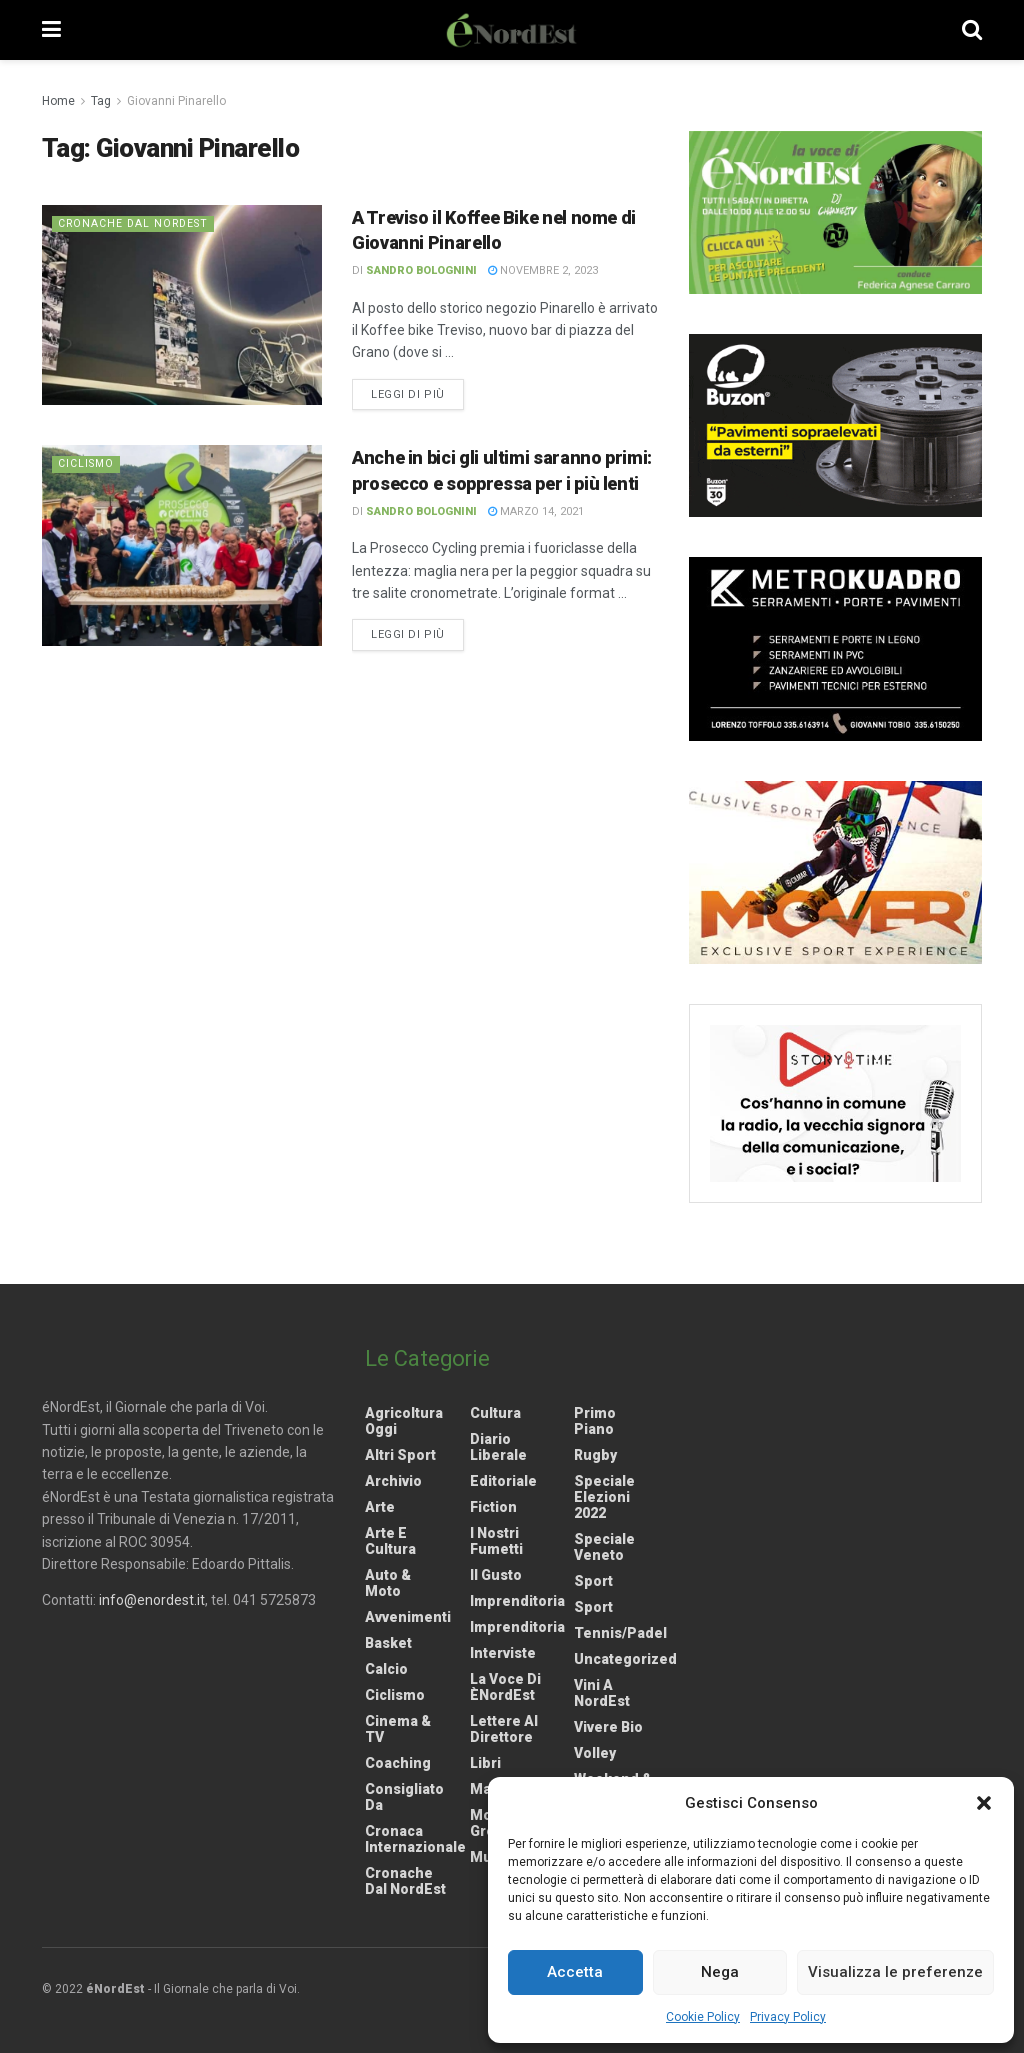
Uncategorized (625, 1659)
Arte (380, 1507)
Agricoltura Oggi (404, 1421)
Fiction (493, 1507)
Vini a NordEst (602, 1693)
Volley (595, 1753)
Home (58, 101)
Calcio (386, 1669)
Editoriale (503, 1481)
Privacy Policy (788, 2017)
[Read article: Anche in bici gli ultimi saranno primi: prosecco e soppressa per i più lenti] (182, 545)
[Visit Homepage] (512, 30)
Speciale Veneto (604, 1547)
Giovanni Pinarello (176, 101)
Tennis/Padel (620, 1633)
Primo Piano (595, 1421)
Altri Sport (400, 1455)
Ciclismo (87, 463)
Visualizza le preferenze (895, 1972)
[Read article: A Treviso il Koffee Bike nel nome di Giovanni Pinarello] (182, 305)
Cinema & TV (398, 1729)
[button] (984, 1803)
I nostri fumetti (496, 1541)
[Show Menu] (51, 30)
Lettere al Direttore (504, 1729)
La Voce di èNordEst (505, 1687)
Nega (720, 1972)
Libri (485, 1763)
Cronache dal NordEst (136, 223)
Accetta (575, 1972)
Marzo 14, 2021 (536, 511)
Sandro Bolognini (421, 270)
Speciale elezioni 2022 (604, 1497)
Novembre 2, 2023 (543, 270)
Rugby (595, 1455)
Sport (593, 1581)
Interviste (503, 1653)
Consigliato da (404, 1797)
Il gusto (496, 1575)
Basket (388, 1643)
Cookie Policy (703, 2017)
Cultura (495, 1413)
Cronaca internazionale (415, 1839)
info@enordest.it (152, 1600)
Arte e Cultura (390, 1541)
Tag (101, 101)
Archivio (393, 1481)
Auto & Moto (388, 1583)
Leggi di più (417, 393)
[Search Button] (972, 30)
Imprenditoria (517, 1601)
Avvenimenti (408, 1617)
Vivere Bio (608, 1727)
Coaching (398, 1763)
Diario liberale (498, 1447)
